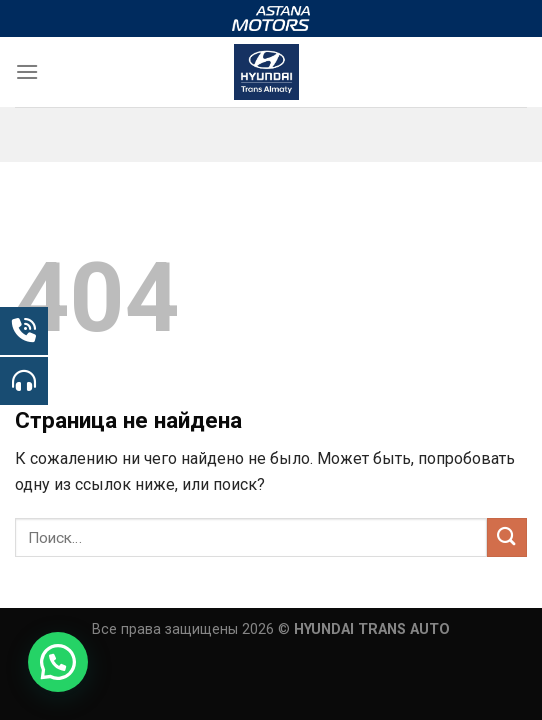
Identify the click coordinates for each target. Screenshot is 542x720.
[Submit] (507, 537)
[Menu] (27, 71)
